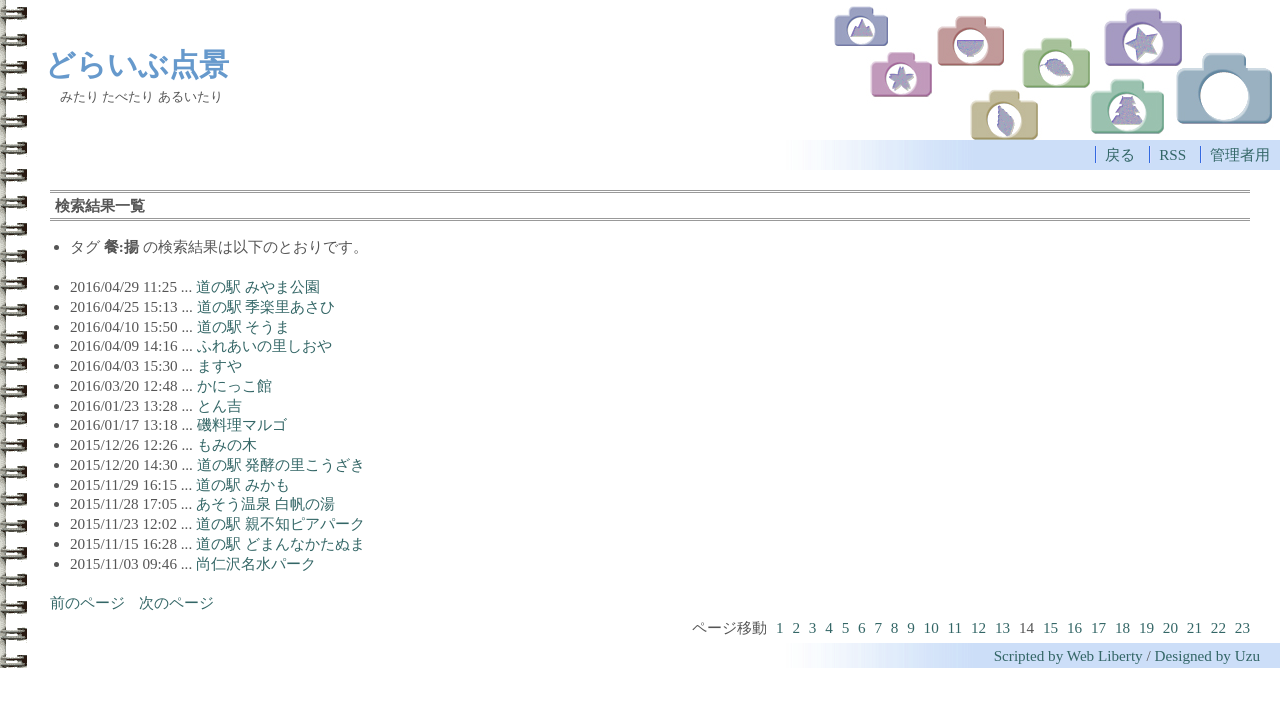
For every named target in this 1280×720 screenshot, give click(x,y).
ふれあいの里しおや (264, 345)
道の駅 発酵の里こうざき (281, 464)
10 (931, 627)
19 (1146, 627)
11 (955, 627)
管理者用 (1240, 154)
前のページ (87, 602)
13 (1002, 627)
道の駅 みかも (243, 484)
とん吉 (219, 405)
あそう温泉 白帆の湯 (265, 503)
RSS (1172, 154)
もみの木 (227, 444)
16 (1074, 627)
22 (1218, 627)
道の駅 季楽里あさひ (266, 306)
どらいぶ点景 (137, 64)
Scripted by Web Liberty (1068, 655)
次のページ (176, 602)
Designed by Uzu (1207, 655)
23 (1242, 627)
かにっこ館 (234, 385)
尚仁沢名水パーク (256, 563)
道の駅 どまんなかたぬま (280, 543)
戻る (1120, 154)
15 (1050, 627)
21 (1194, 627)
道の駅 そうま (244, 326)
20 (1170, 627)
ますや (219, 365)
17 (1098, 627)
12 (978, 627)
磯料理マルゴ (242, 424)
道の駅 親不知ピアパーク (280, 523)
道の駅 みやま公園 (258, 286)
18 (1122, 627)
